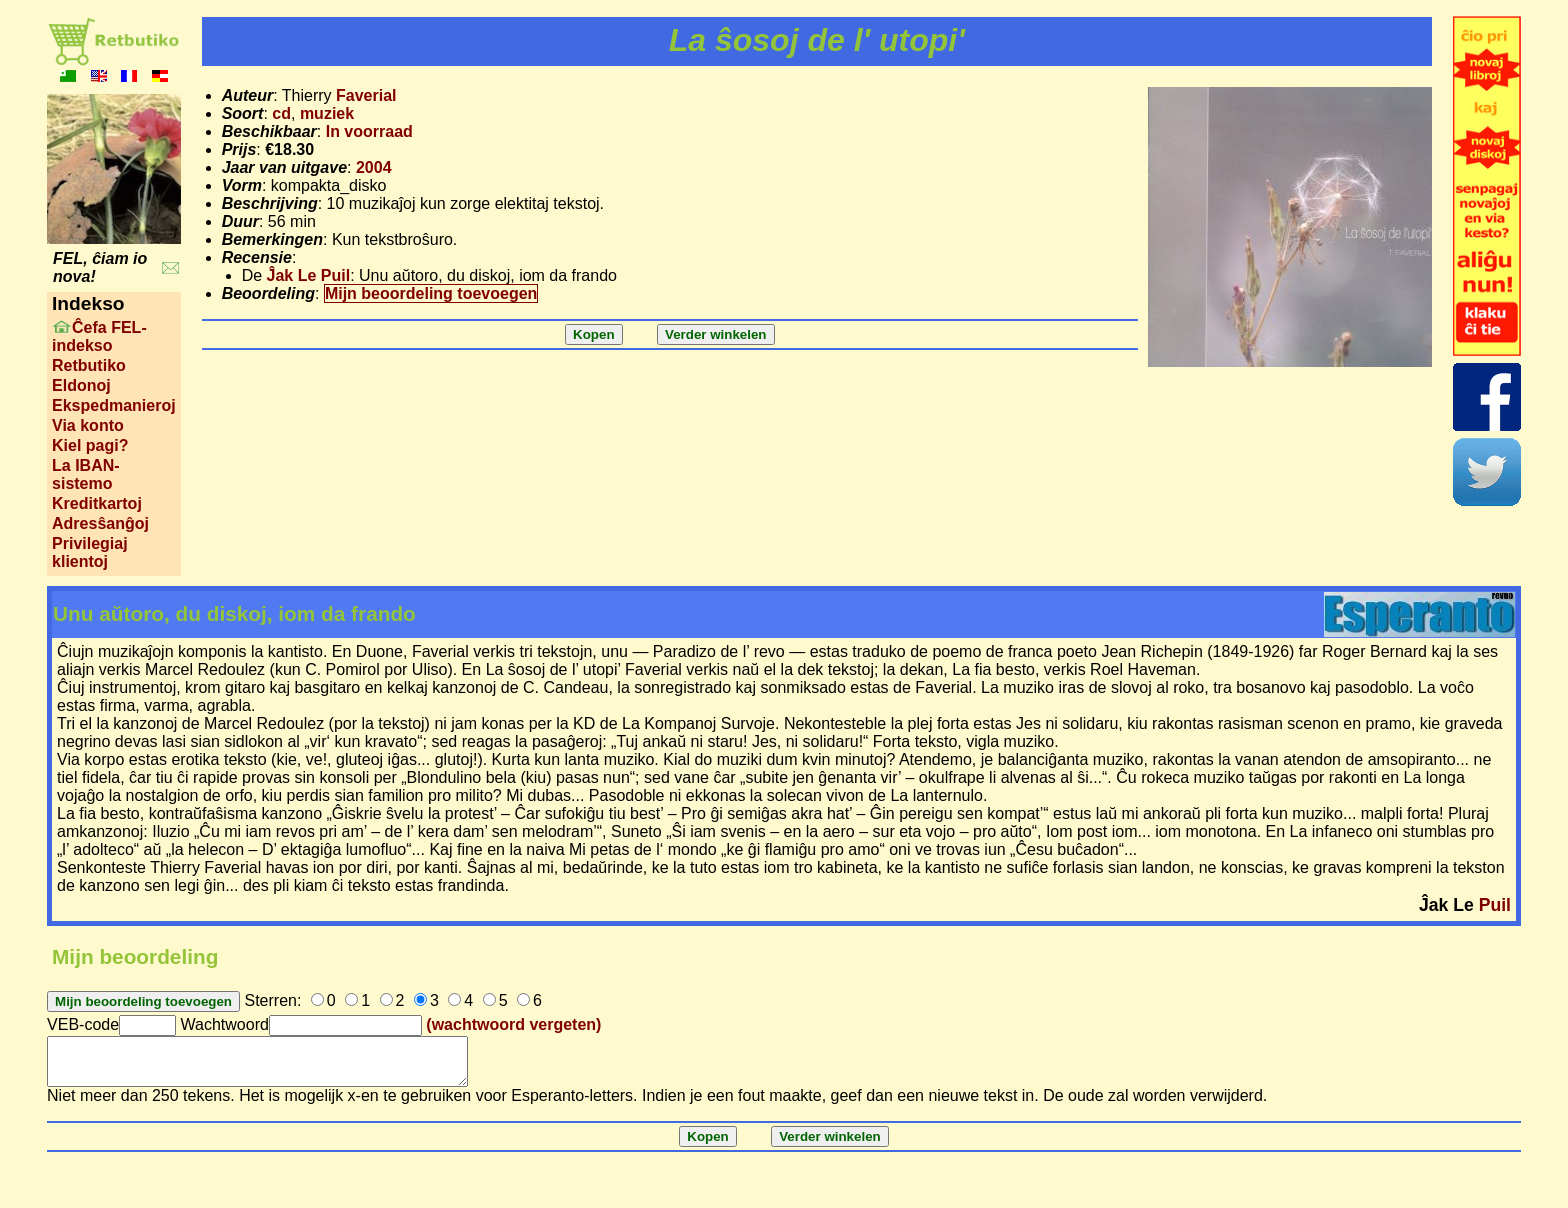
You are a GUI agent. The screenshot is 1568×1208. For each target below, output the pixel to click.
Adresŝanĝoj (100, 523)
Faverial (366, 95)
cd (281, 113)
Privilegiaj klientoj (90, 552)
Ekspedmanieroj (114, 405)
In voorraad (369, 131)
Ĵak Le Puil (309, 275)
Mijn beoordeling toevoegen (431, 293)
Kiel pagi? (90, 445)
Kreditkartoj (97, 503)
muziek (327, 113)
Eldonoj (81, 385)
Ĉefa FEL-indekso (99, 336)
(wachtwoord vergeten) (513, 1024)
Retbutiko (89, 365)
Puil (1495, 905)
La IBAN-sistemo (86, 474)
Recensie (257, 257)
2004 (374, 167)
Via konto (88, 425)
